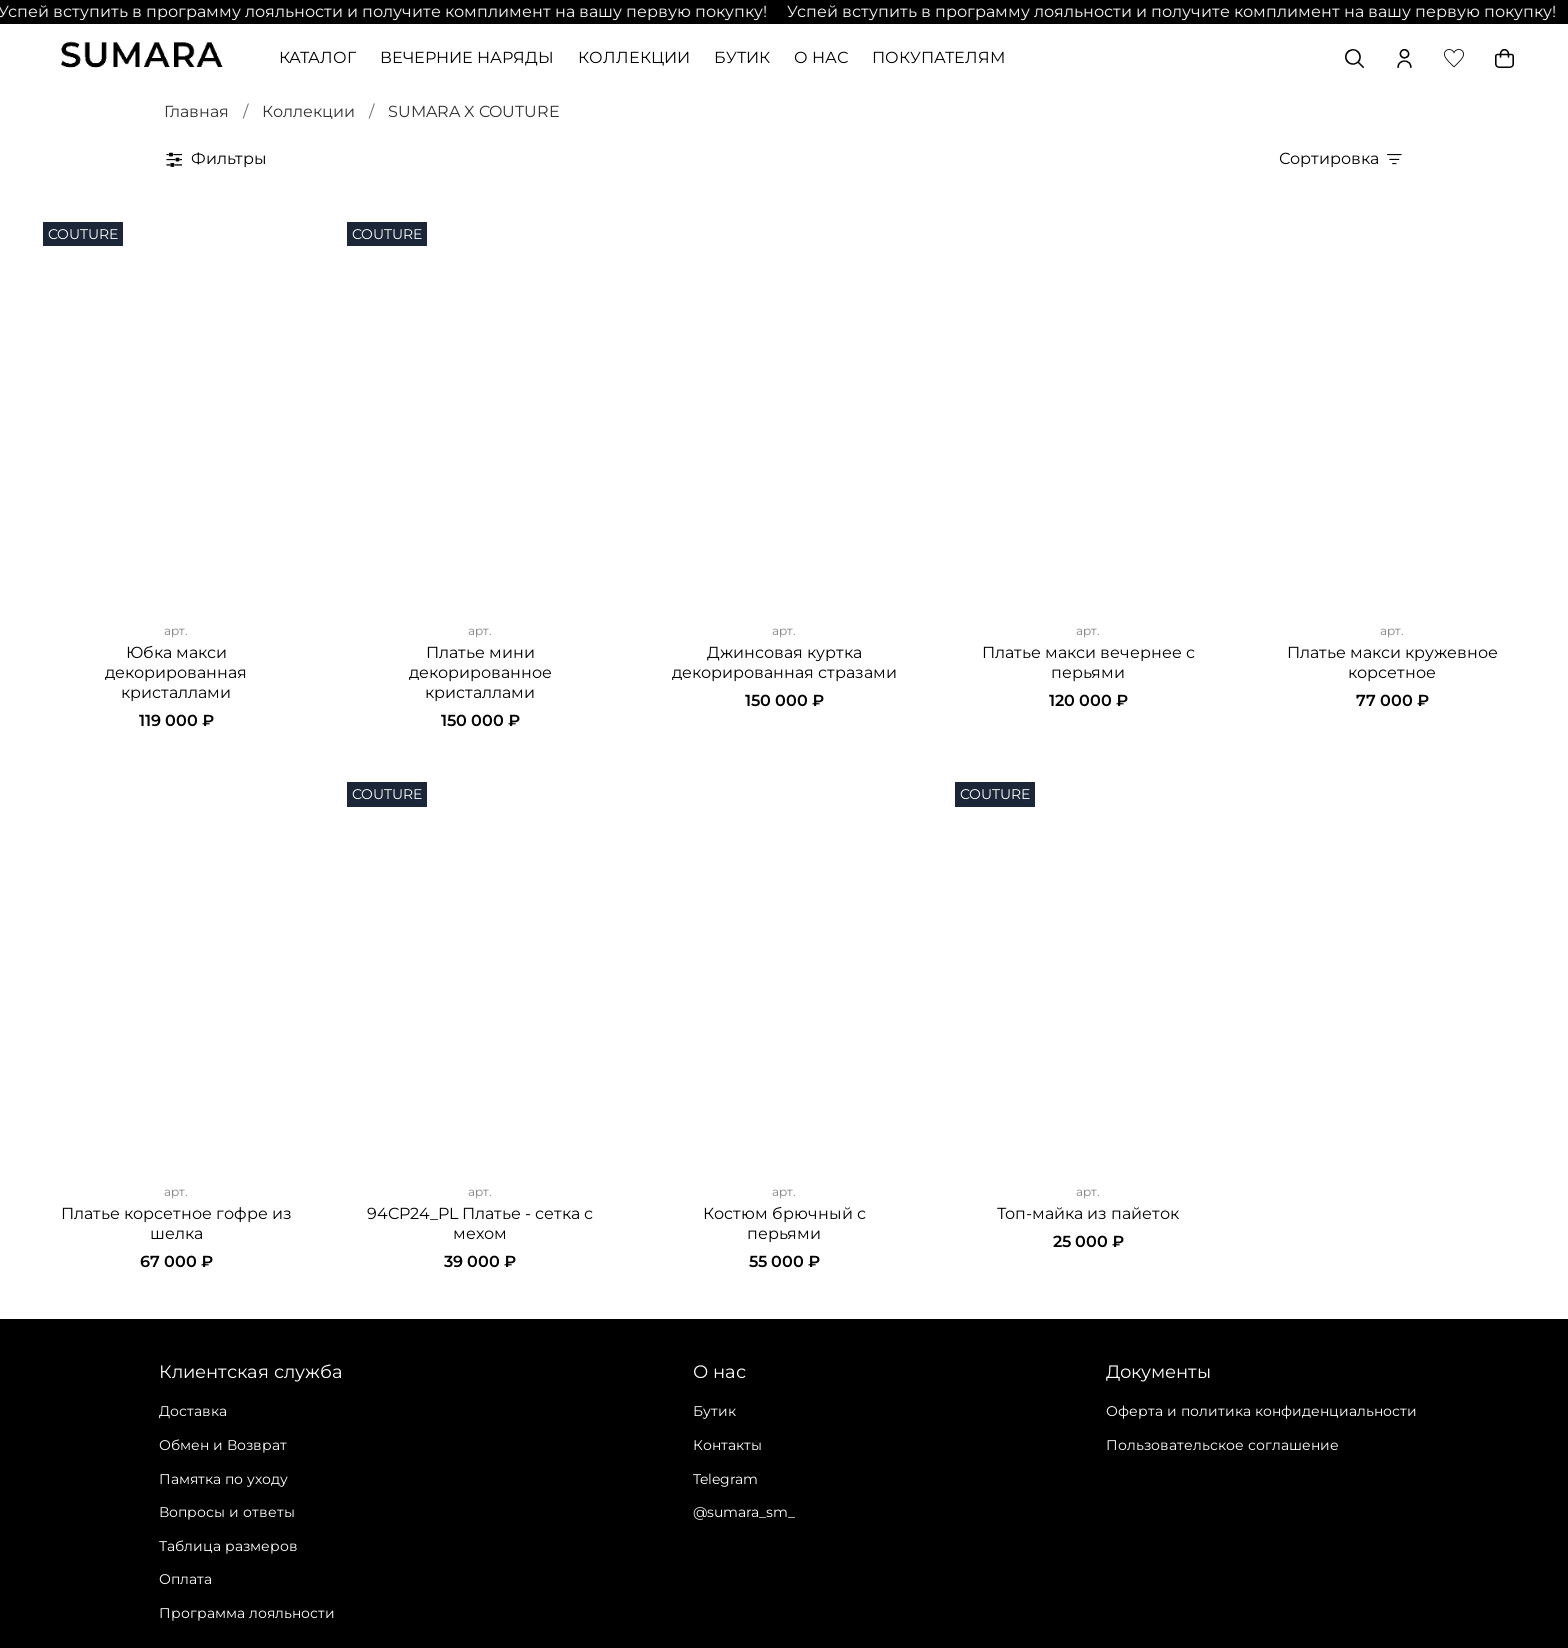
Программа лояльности (247, 1613)
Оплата (185, 1579)
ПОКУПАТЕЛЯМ (938, 57)
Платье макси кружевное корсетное (1392, 662)
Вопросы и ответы (227, 1512)
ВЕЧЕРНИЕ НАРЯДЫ (467, 57)
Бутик (714, 1411)
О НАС (821, 57)
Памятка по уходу (223, 1479)
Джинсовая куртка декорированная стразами (784, 662)
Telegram (725, 1479)
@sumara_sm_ (744, 1512)
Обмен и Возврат (223, 1445)
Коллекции (308, 111)
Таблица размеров (228, 1546)
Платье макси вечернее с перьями (1088, 662)
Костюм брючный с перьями (784, 1223)
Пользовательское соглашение (1222, 1445)
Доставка (193, 1411)
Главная (196, 111)
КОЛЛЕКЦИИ (634, 57)
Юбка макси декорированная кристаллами (176, 672)
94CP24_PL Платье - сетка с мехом (480, 1223)
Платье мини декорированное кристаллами (480, 672)
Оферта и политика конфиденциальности (1261, 1411)
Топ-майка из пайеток (1088, 1213)
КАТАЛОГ (317, 57)
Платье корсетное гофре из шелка (176, 1223)
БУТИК (742, 57)
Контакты (727, 1445)
